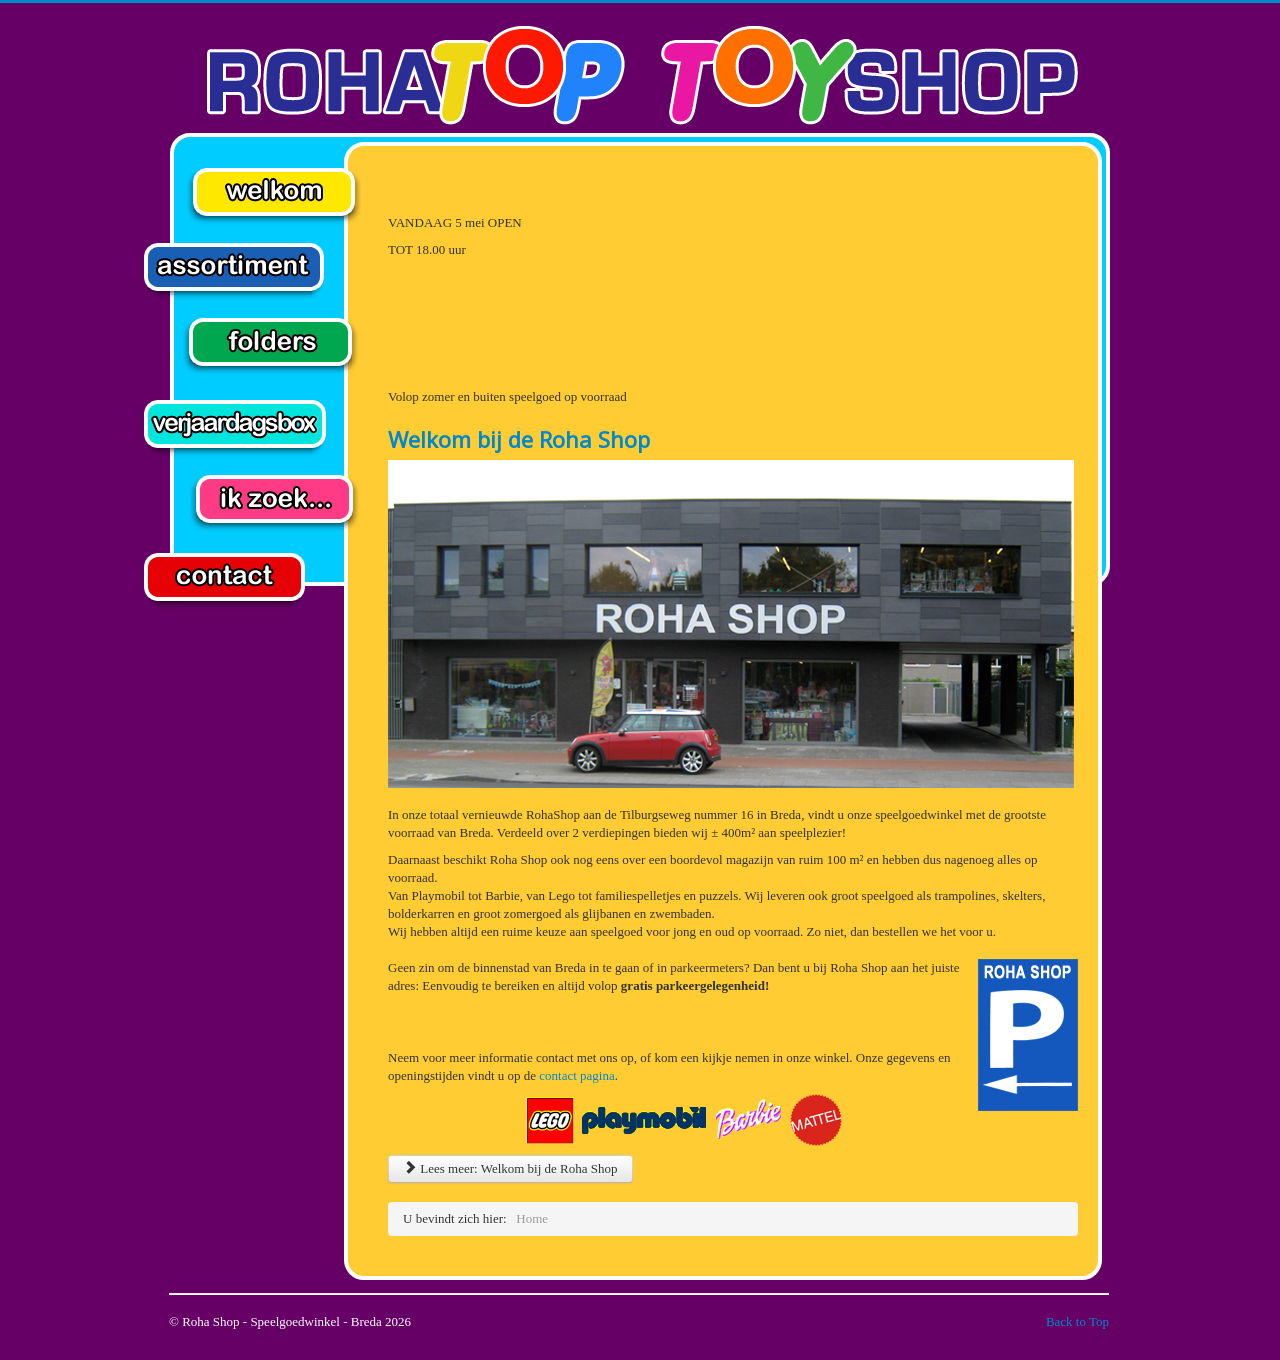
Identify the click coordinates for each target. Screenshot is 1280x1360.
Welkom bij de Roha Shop (519, 439)
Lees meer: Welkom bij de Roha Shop (510, 1168)
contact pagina (576, 1075)
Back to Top (1077, 1321)
